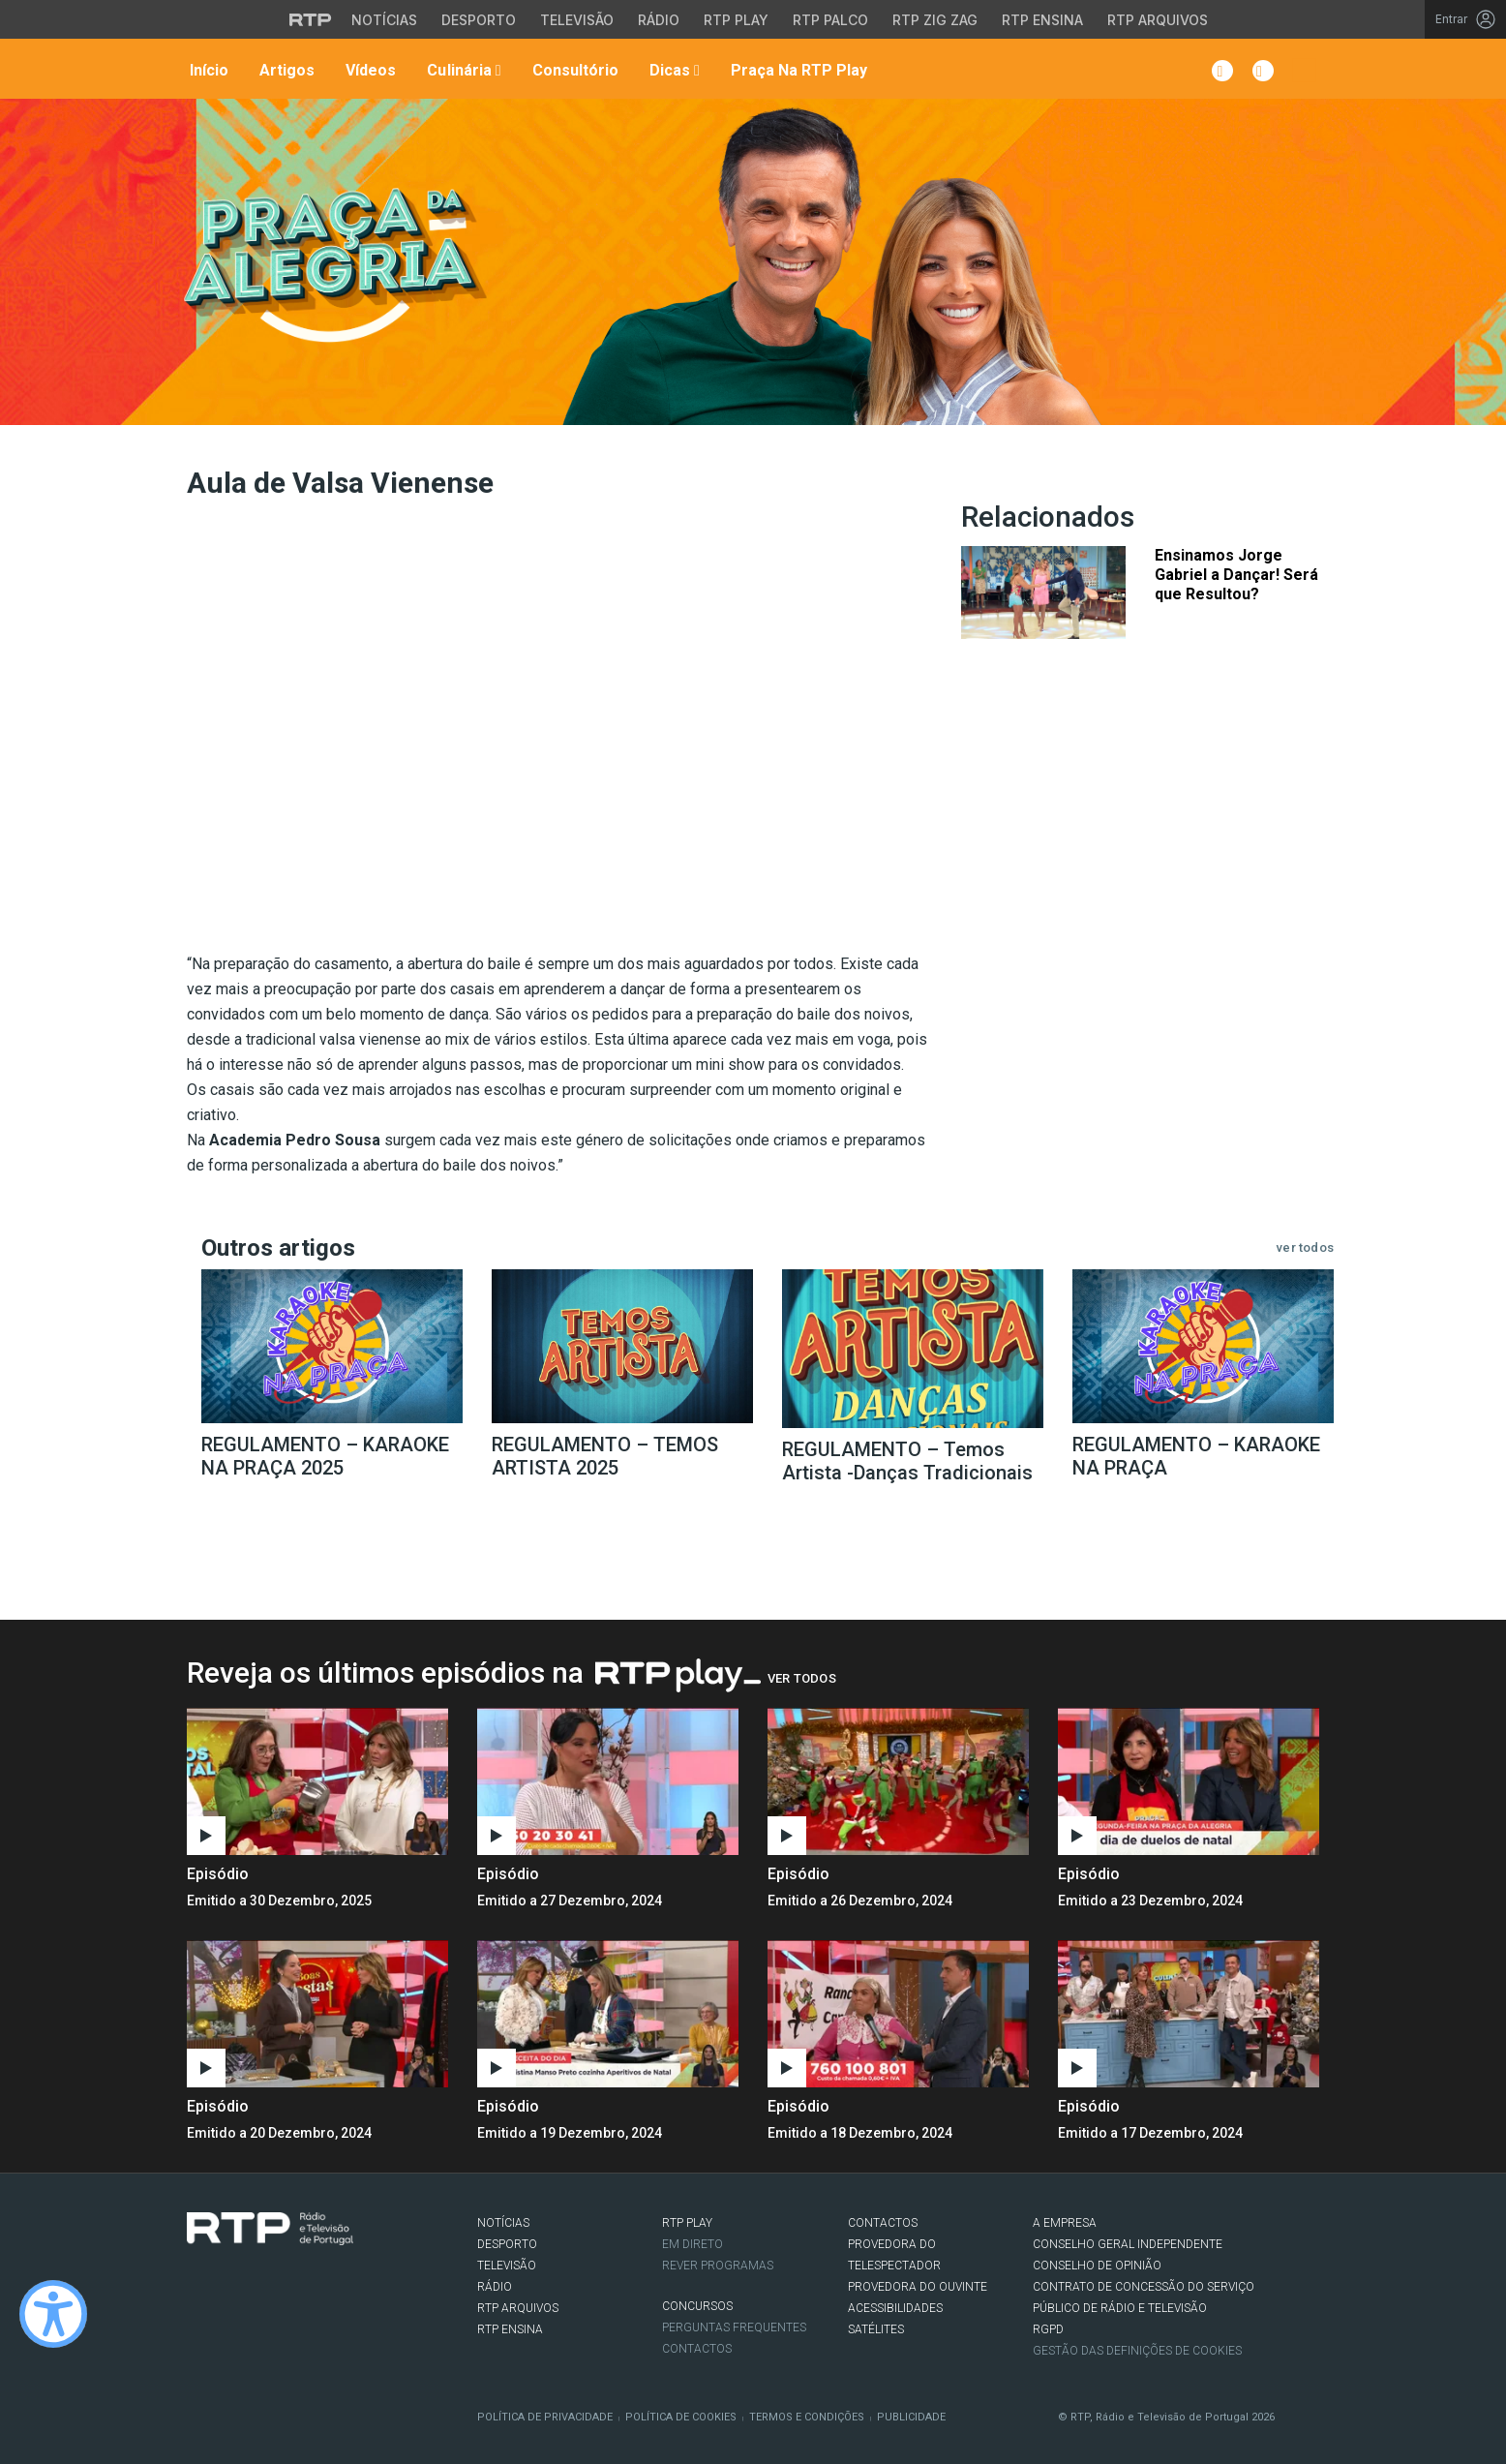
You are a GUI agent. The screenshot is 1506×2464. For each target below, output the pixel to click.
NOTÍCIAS (503, 2223)
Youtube (284, 2285)
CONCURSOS (697, 2306)
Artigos (285, 70)
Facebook (197, 2285)
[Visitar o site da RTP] (310, 19)
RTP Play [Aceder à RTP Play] (736, 20)
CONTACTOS (883, 2223)
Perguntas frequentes (734, 2327)
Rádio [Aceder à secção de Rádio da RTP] (658, 20)
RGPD (1048, 2329)
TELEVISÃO (506, 2265)
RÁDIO (494, 2287)
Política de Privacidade (545, 2417)
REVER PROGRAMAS (717, 2265)
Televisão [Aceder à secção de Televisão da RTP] (577, 20)
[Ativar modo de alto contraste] (53, 2314)
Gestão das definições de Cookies (1137, 2351)
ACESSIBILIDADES (895, 2308)
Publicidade (911, 2417)
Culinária (461, 70)
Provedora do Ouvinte (917, 2287)
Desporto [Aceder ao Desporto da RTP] (478, 20)
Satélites (876, 2329)
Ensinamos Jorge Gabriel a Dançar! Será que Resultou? (1236, 574)
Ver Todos (802, 1678)
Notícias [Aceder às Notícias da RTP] (384, 20)
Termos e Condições (806, 2417)
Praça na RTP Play (797, 70)
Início (207, 70)
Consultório (573, 70)
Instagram (255, 2285)
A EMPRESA (1065, 2223)
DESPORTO (507, 2244)
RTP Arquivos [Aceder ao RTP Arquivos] (1157, 20)
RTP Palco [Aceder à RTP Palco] (830, 20)
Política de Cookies (681, 2417)
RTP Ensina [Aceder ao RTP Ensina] (1042, 20)
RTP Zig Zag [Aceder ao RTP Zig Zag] (935, 20)
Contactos (697, 2349)
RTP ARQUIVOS (517, 2308)
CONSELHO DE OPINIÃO (1097, 2265)
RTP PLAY (687, 2223)
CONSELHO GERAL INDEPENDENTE (1127, 2244)
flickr (313, 2285)
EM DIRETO (692, 2244)
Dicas (673, 70)
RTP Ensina (510, 2329)
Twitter (226, 2285)
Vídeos (369, 70)
